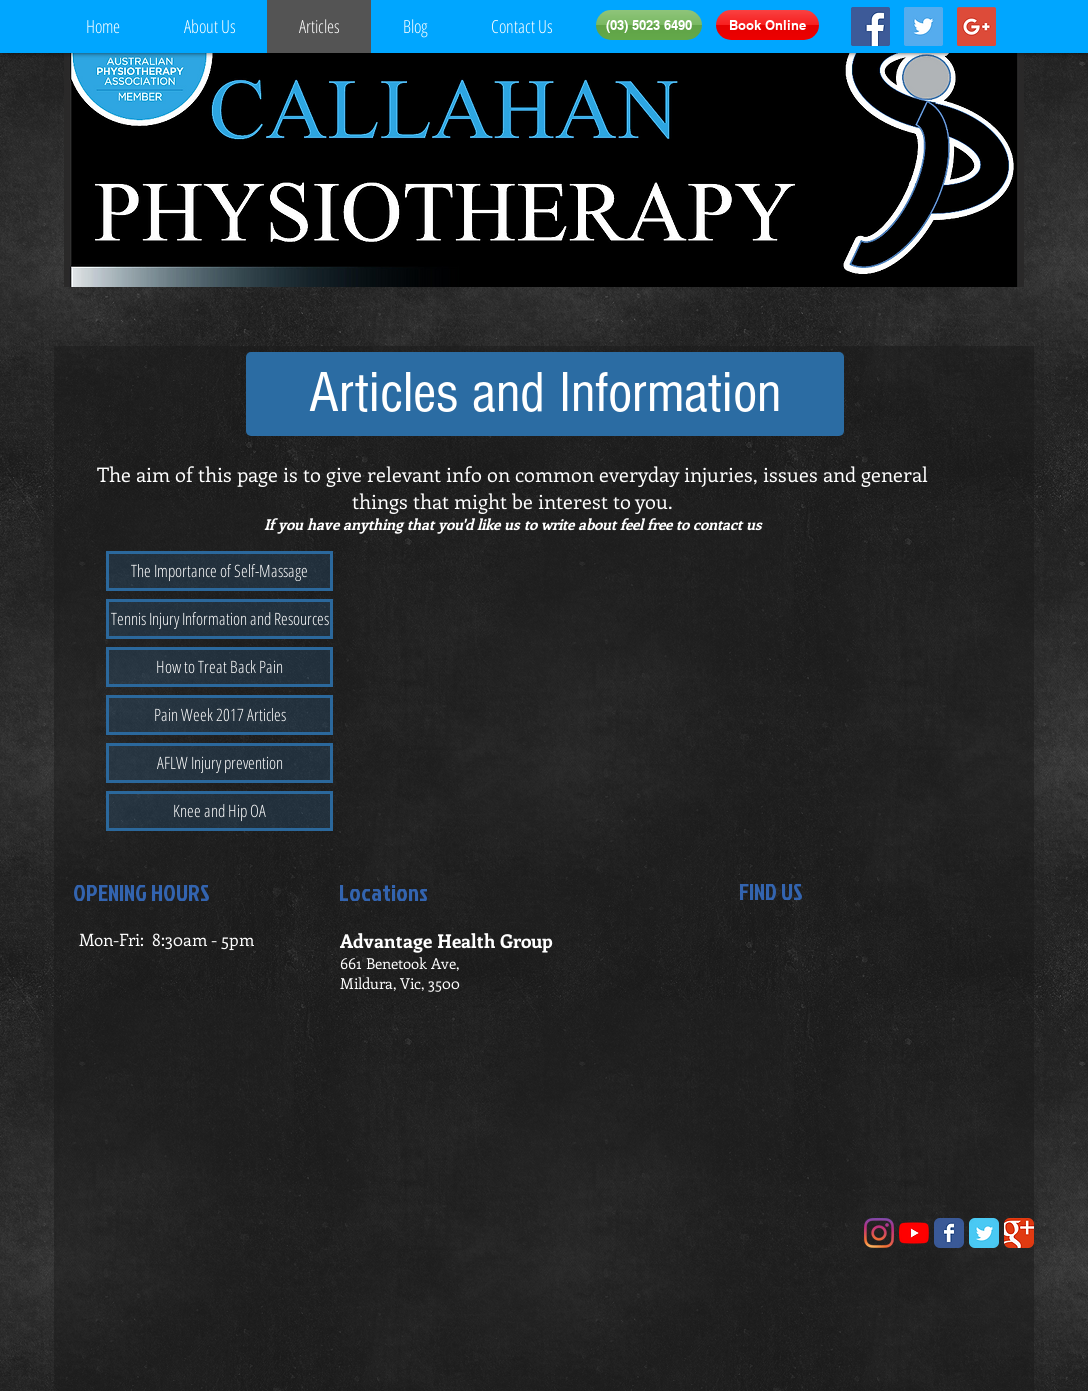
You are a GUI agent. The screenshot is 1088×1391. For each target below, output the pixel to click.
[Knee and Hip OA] (219, 811)
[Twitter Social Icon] (923, 26)
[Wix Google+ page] (1019, 1233)
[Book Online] (767, 25)
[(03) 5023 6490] (649, 25)
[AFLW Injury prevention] (219, 763)
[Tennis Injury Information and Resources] (219, 619)
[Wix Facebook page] (949, 1233)
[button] (545, 394)
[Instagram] (879, 1233)
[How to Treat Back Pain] (219, 667)
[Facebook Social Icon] (870, 26)
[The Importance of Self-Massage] (219, 571)
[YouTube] (914, 1233)
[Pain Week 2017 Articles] (219, 715)
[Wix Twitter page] (984, 1233)
